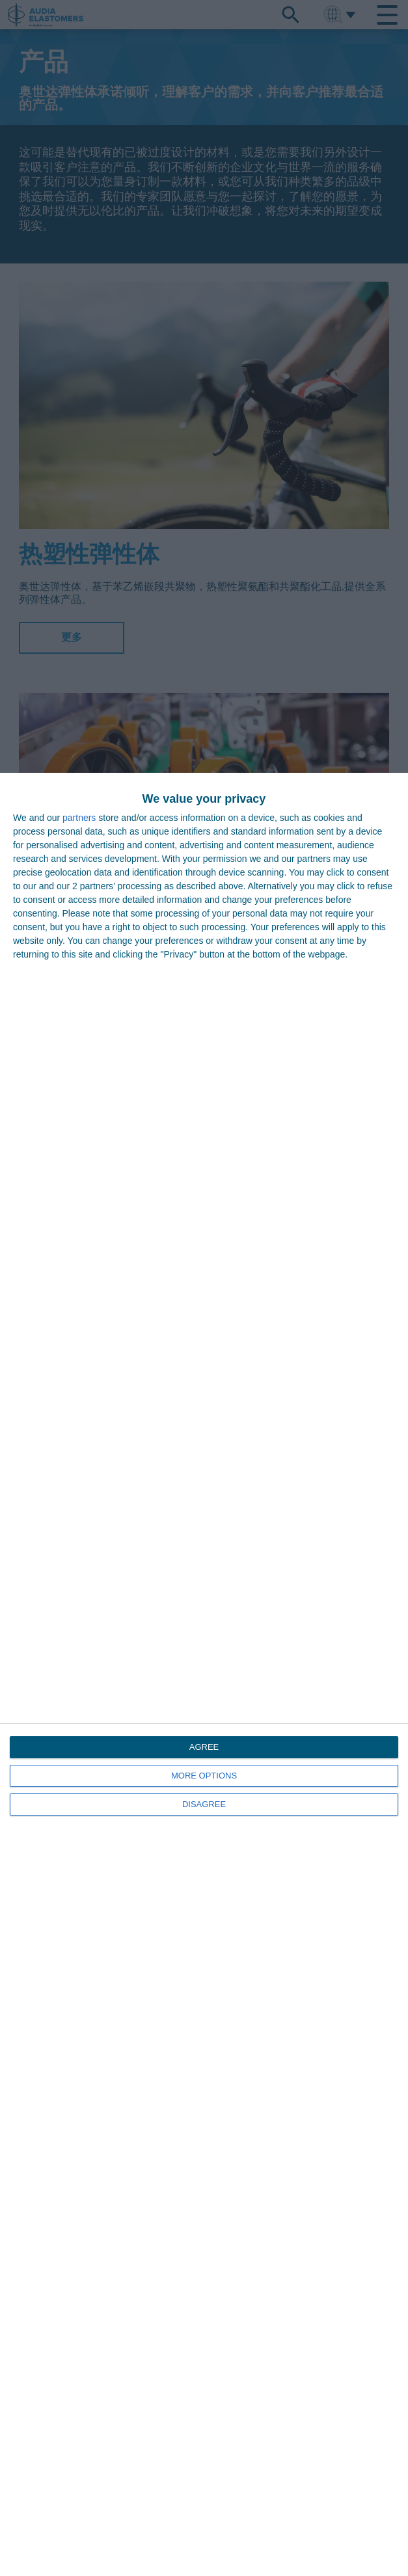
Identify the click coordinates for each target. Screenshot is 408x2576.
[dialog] (204, 1674)
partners (79, 817)
